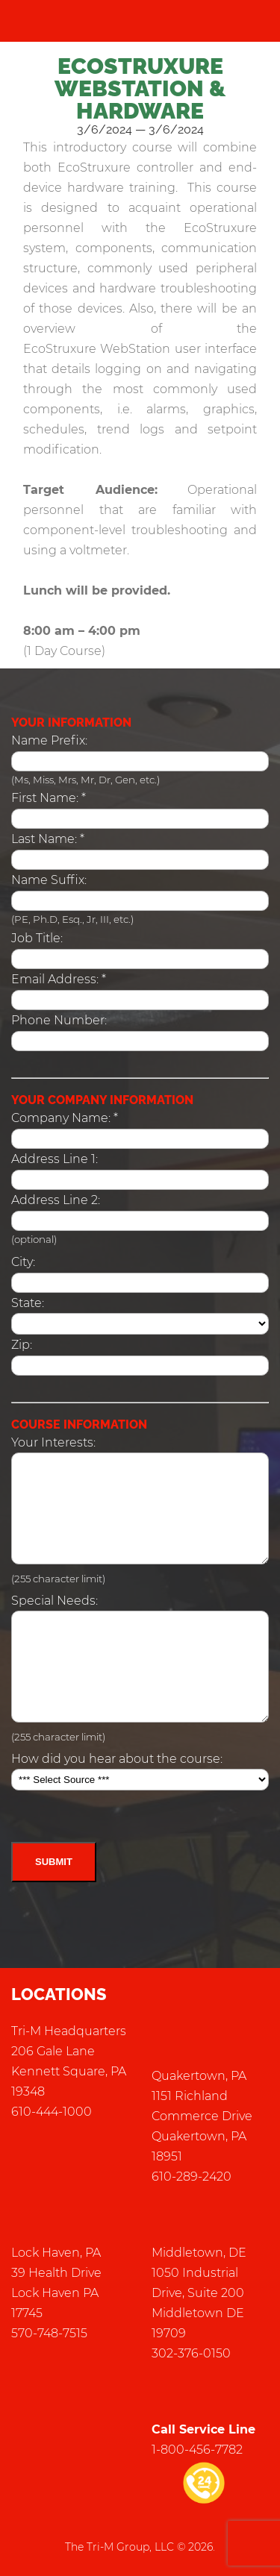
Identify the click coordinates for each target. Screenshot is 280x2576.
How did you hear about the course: (117, 1759)
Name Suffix (47, 880)
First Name (43, 798)
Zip (20, 1345)
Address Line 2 (54, 1200)
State (26, 1303)
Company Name (59, 1118)
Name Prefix (48, 740)
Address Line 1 (53, 1159)
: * (48, 798)
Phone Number (58, 1020)
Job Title (35, 938)
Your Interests (52, 1442)
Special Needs (53, 1600)
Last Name (43, 839)
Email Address (53, 979)
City (22, 1262)
